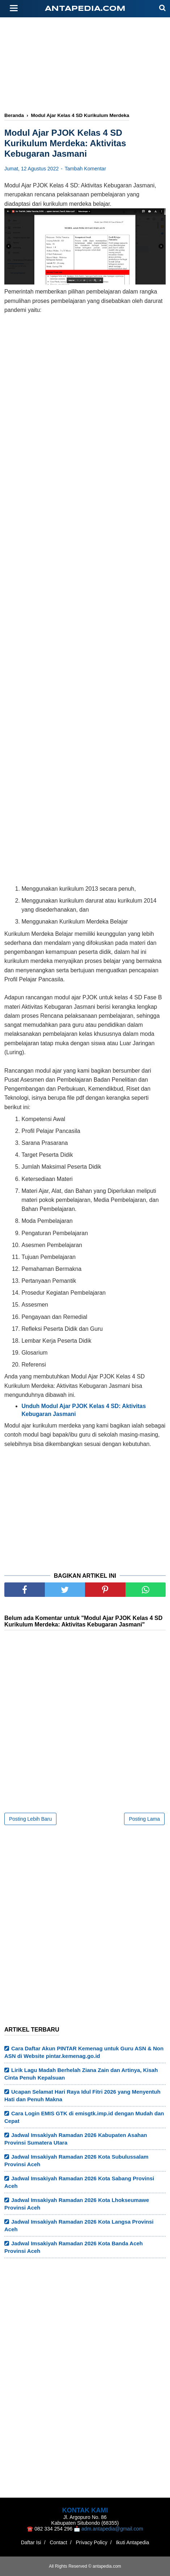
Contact (58, 2542)
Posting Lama (144, 1819)
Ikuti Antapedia (132, 2542)
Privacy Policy (91, 2542)
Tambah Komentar (85, 168)
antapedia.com (85, 8)
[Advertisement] (87, 67)
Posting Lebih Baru (30, 1819)
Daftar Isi (31, 2542)
